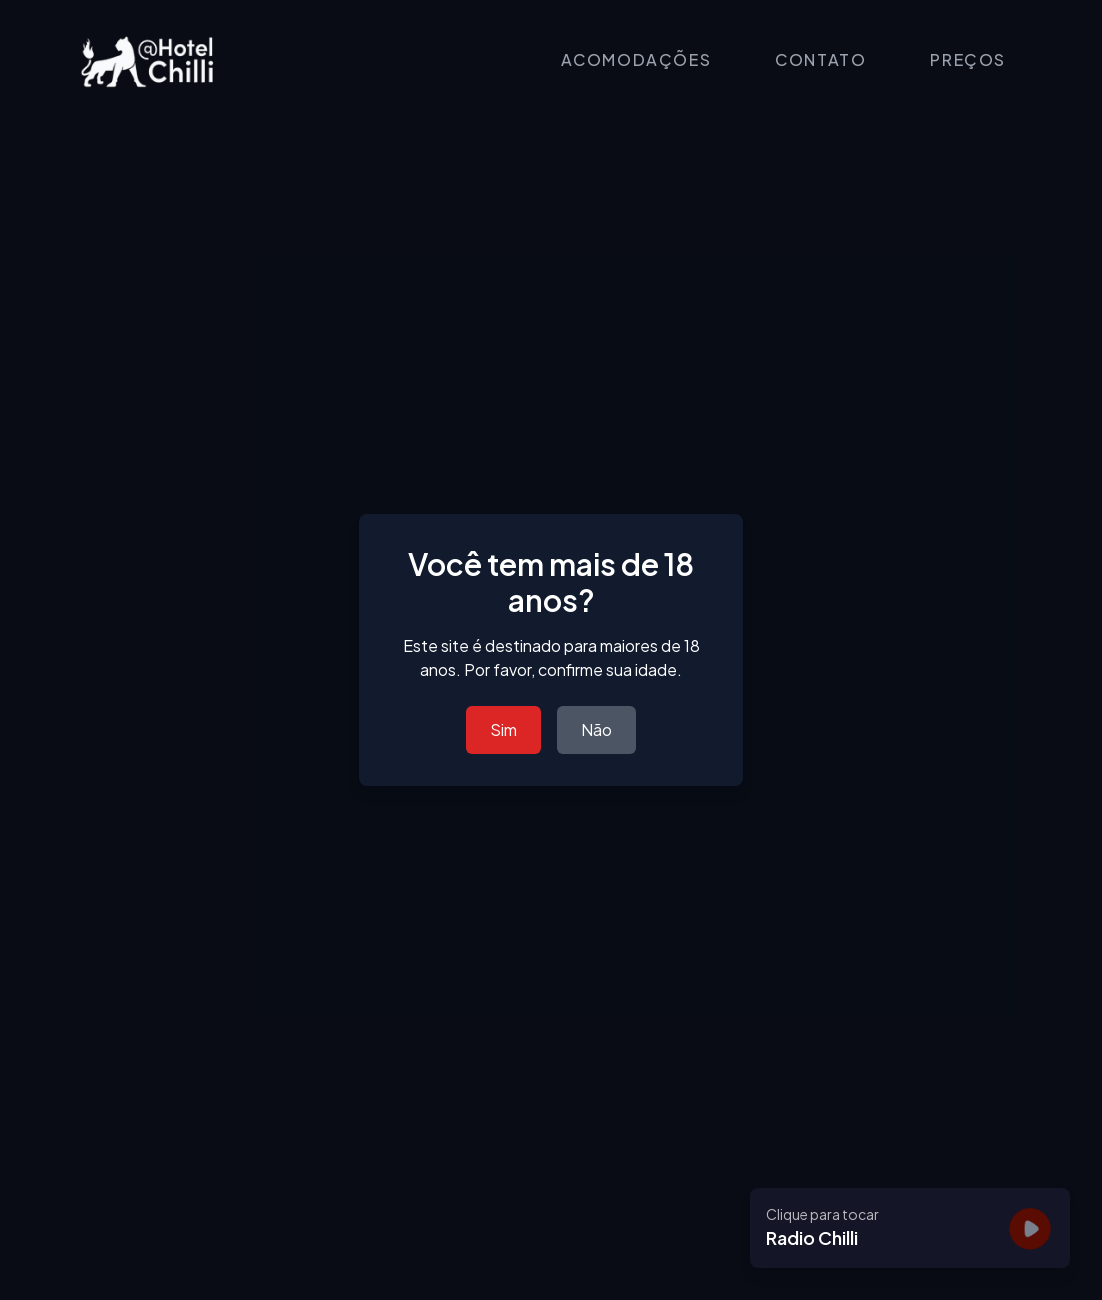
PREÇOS (968, 59)
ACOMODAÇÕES (636, 59)
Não (596, 729)
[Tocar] (1030, 1228)
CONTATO (820, 59)
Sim (503, 729)
